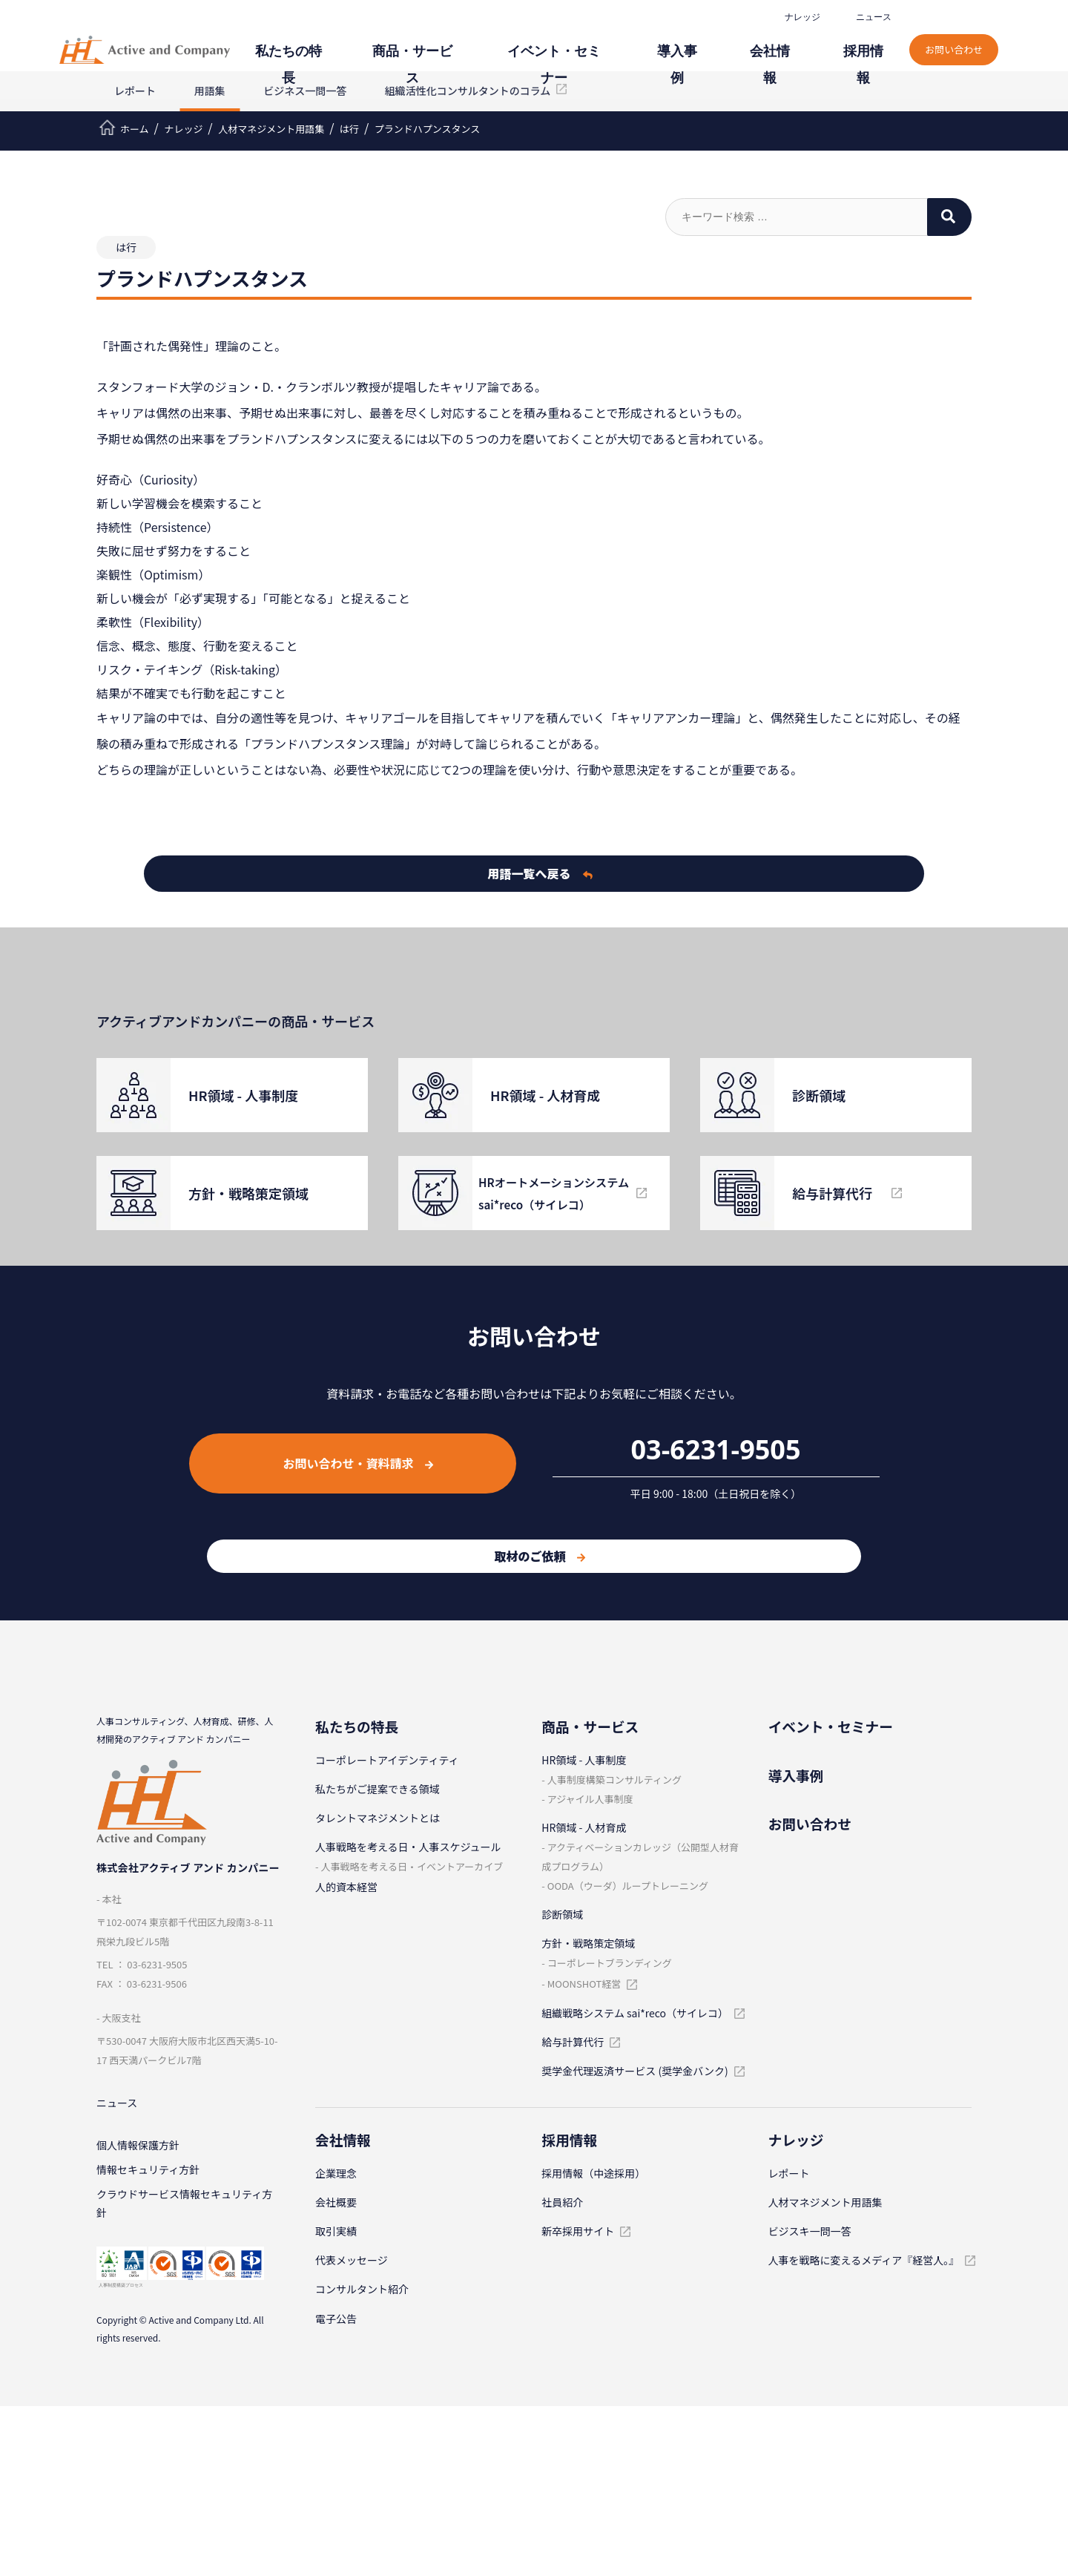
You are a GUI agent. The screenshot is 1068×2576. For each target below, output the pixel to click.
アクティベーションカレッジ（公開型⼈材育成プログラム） (640, 1856)
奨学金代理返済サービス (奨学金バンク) (634, 2070)
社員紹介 (562, 2202)
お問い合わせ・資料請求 (358, 1463)
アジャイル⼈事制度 (590, 1799)
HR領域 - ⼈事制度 (583, 1759)
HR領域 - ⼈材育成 (583, 1827)
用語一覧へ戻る (540, 873)
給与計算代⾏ (572, 2041)
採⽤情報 (875, 43)
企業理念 (336, 2173)
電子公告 (336, 2318)
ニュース (878, 17)
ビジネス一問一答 (304, 90)
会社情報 (798, 43)
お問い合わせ (961, 35)
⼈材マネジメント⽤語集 (825, 2202)
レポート (135, 90)
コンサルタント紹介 (362, 2288)
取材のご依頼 (539, 1556)
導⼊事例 (721, 43)
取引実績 (336, 2231)
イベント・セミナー (618, 43)
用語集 (209, 90)
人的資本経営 (346, 1886)
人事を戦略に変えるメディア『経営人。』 (864, 2260)
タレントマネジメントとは (377, 1817)
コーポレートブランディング (609, 1963)
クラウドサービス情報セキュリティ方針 (184, 2212)
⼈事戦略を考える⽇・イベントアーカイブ (411, 1866)
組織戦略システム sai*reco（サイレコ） (634, 2012)
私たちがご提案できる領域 (377, 1788)
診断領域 (562, 1914)
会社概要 (336, 2202)
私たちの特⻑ (396, 43)
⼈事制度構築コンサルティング (614, 1779)
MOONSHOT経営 (584, 1984)
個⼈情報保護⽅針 (137, 2148)
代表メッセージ (351, 2260)
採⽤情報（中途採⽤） (593, 2173)
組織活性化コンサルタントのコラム (468, 90)
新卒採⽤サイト (577, 2231)
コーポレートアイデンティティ (387, 1759)
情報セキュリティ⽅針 (148, 2175)
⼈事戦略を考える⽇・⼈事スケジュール (408, 1846)
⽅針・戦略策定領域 (588, 1943)
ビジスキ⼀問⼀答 (809, 2231)
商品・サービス (499, 43)
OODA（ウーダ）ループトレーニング (627, 1886)
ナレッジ (807, 17)
